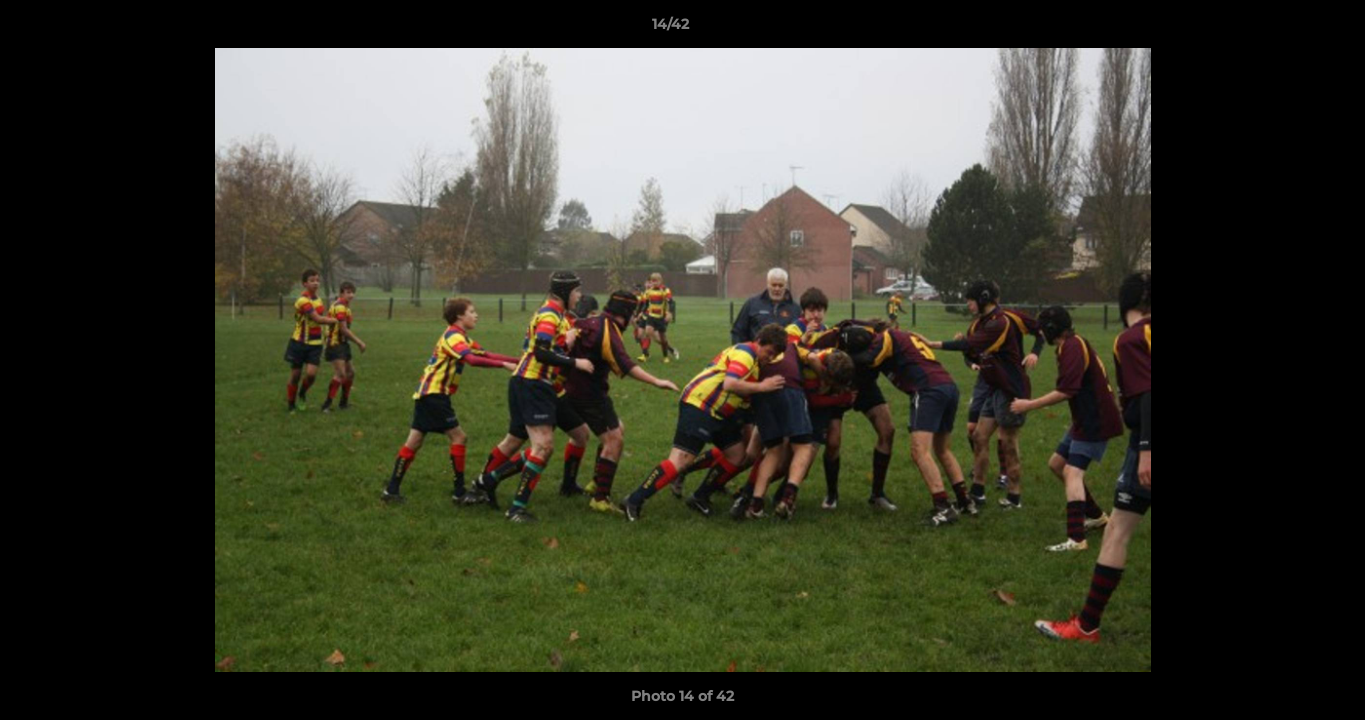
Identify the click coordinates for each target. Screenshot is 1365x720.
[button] (1281, 29)
